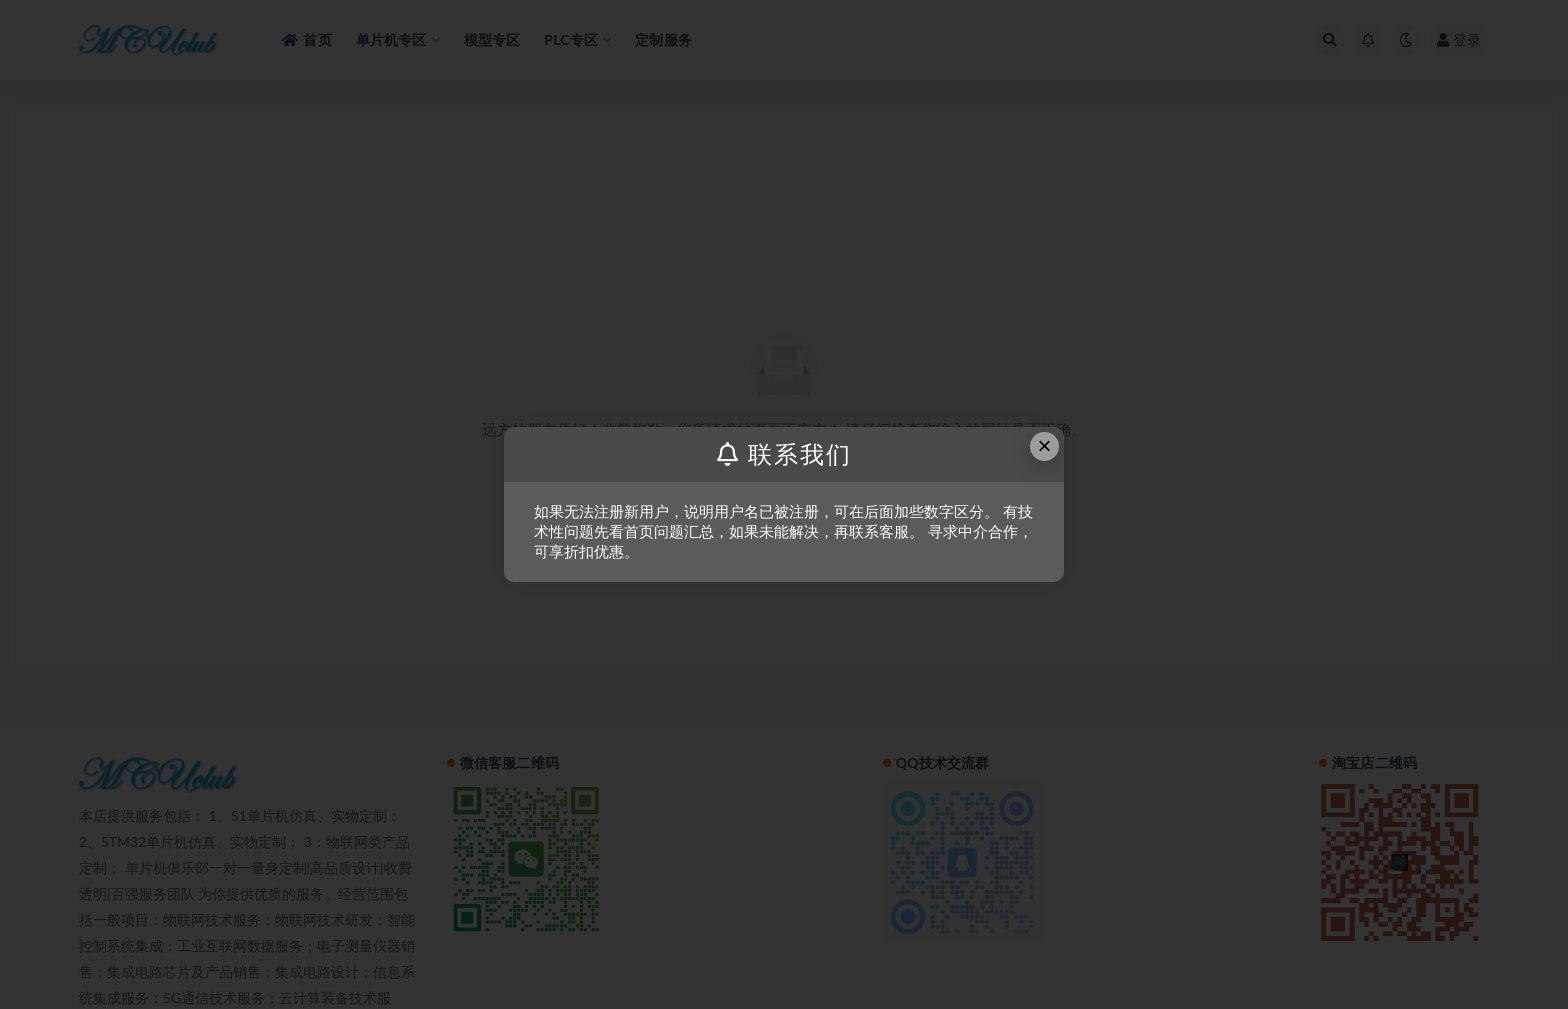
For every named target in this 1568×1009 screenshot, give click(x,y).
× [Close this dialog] (1045, 445)
